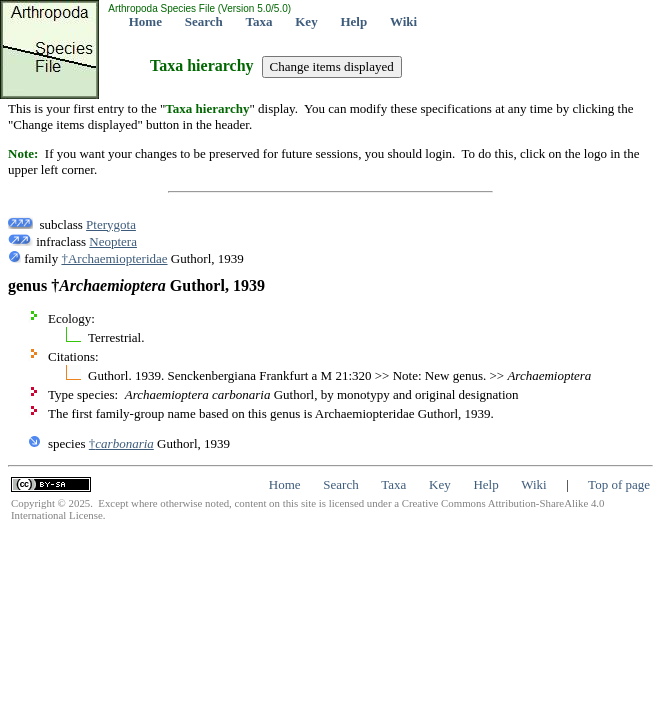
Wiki (403, 21)
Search (204, 21)
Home (145, 21)
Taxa (259, 21)
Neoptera (113, 241)
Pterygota (111, 224)
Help (353, 21)
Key (306, 21)
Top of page (619, 484)
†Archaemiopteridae (114, 258)
